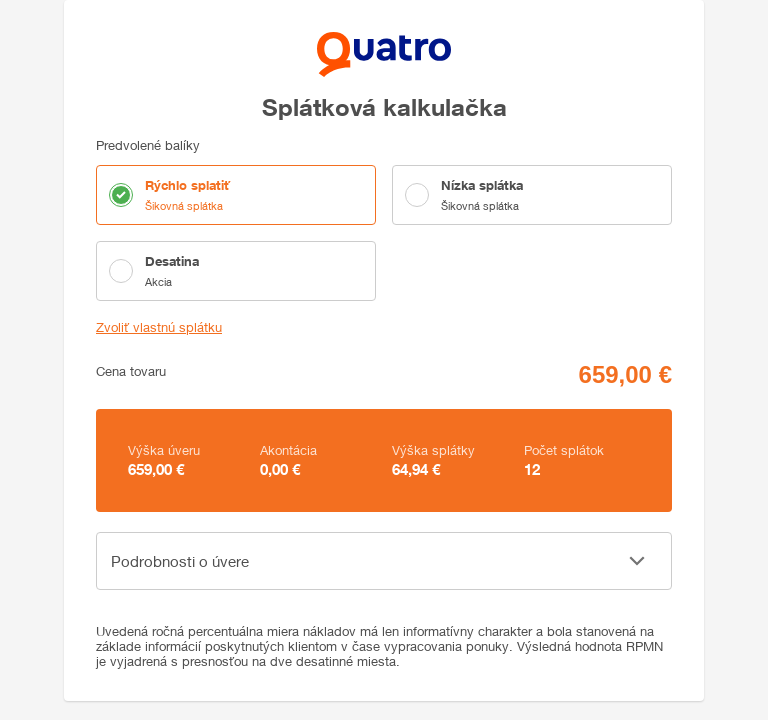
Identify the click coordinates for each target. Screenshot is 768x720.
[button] (384, 561)
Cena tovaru (131, 371)
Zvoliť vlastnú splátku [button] (159, 327)
